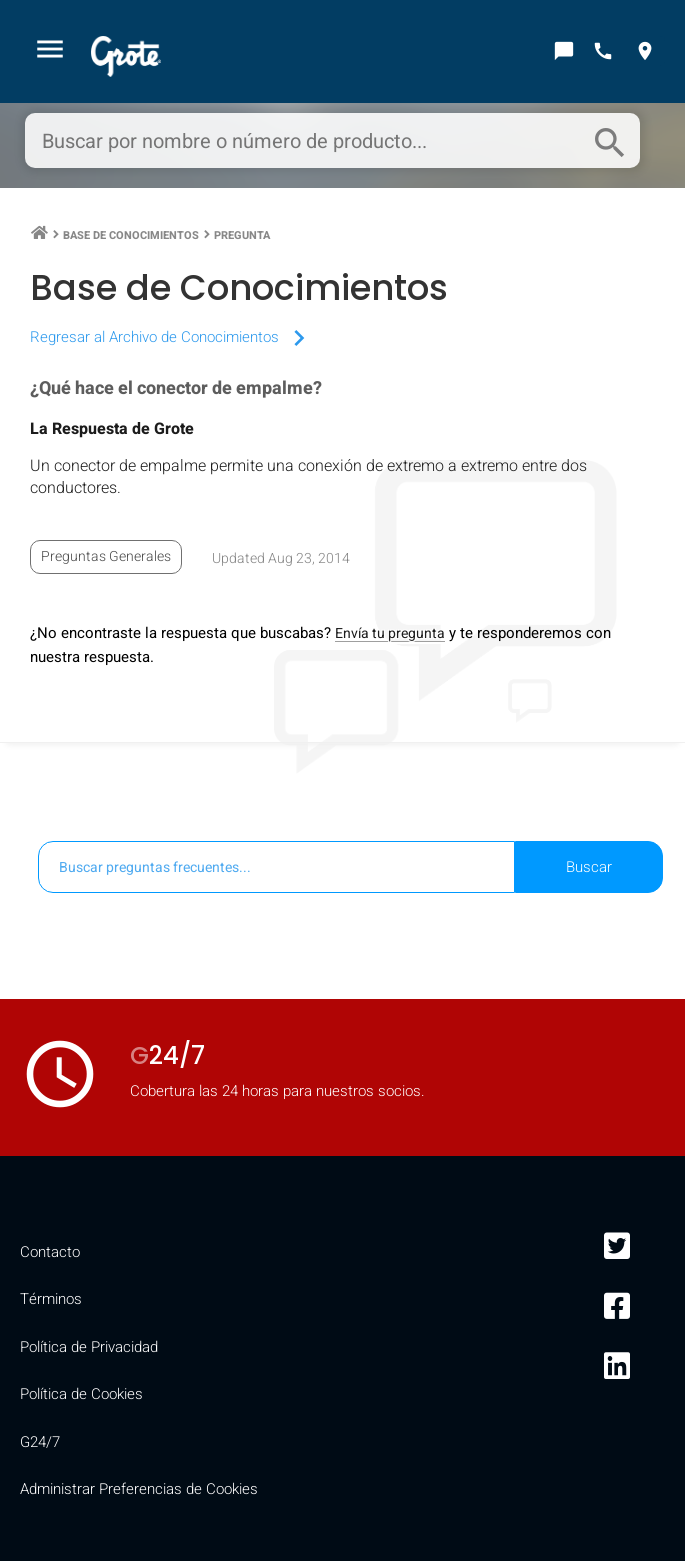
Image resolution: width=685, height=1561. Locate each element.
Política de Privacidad (89, 1347)
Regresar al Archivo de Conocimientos (172, 337)
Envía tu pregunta (390, 633)
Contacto (50, 1252)
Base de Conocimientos (131, 235)
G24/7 (40, 1442)
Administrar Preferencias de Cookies (139, 1489)
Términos (51, 1299)
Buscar (589, 867)
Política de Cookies (81, 1394)
